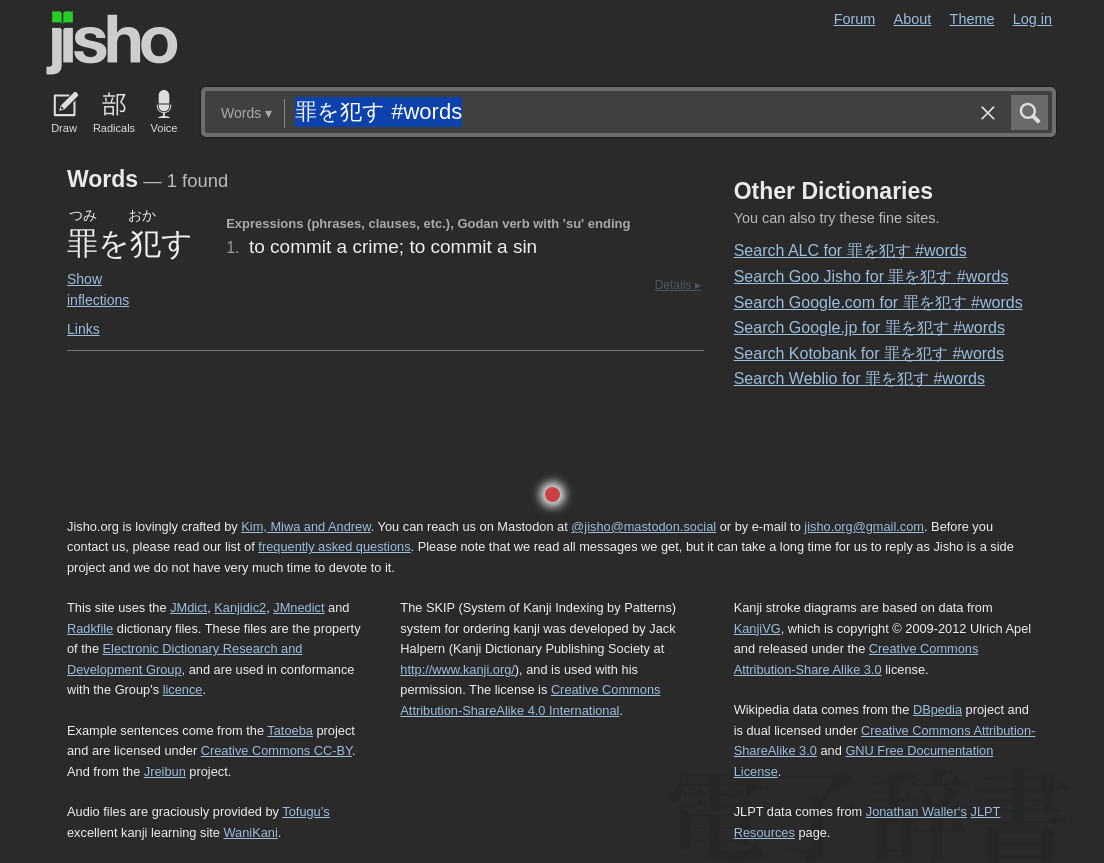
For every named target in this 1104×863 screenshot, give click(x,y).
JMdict (188, 607)
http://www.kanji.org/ (457, 669)
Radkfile (90, 628)
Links (83, 329)
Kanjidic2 (240, 607)
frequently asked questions (334, 546)
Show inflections (98, 289)
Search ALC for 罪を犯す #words (850, 250)
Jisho (112, 43)
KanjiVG (757, 628)
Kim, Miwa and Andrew (305, 526)
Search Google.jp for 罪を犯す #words (869, 327)
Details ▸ (678, 285)
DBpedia (937, 709)
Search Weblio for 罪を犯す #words (859, 378)
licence (183, 689)
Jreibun (165, 771)
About (913, 19)
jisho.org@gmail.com (864, 526)
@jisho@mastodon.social (643, 526)
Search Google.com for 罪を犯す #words (878, 302)
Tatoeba (290, 730)
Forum (855, 19)
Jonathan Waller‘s (916, 811)
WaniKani (251, 832)
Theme (972, 19)
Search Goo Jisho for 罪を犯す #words (871, 276)
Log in (1032, 19)
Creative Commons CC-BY (276, 750)
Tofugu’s (305, 811)
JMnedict (298, 607)
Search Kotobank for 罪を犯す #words (869, 353)
